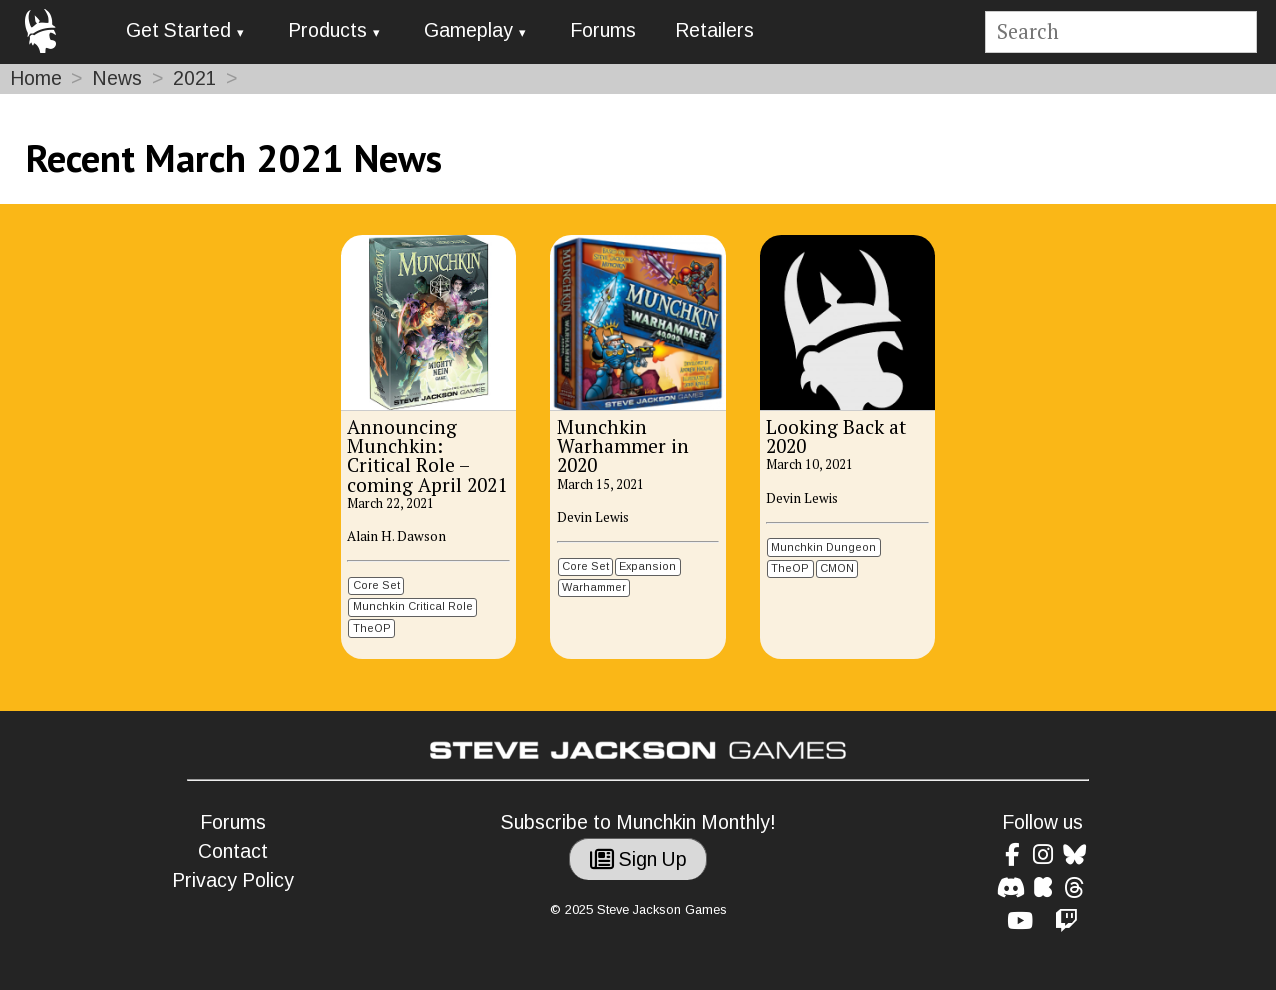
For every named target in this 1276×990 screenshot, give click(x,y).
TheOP (372, 628)
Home (36, 78)
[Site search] (1120, 32)
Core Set (376, 585)
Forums (603, 30)
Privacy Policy (233, 880)
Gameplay (468, 30)
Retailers (714, 30)
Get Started (178, 30)
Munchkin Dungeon (823, 547)
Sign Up (638, 859)
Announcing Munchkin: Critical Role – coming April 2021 (427, 455)
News (117, 78)
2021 (195, 78)
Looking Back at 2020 (836, 436)
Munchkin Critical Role (413, 606)
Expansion (647, 566)
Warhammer (594, 587)
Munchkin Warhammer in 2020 (623, 445)
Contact (233, 851)
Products (327, 30)
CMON (837, 568)
